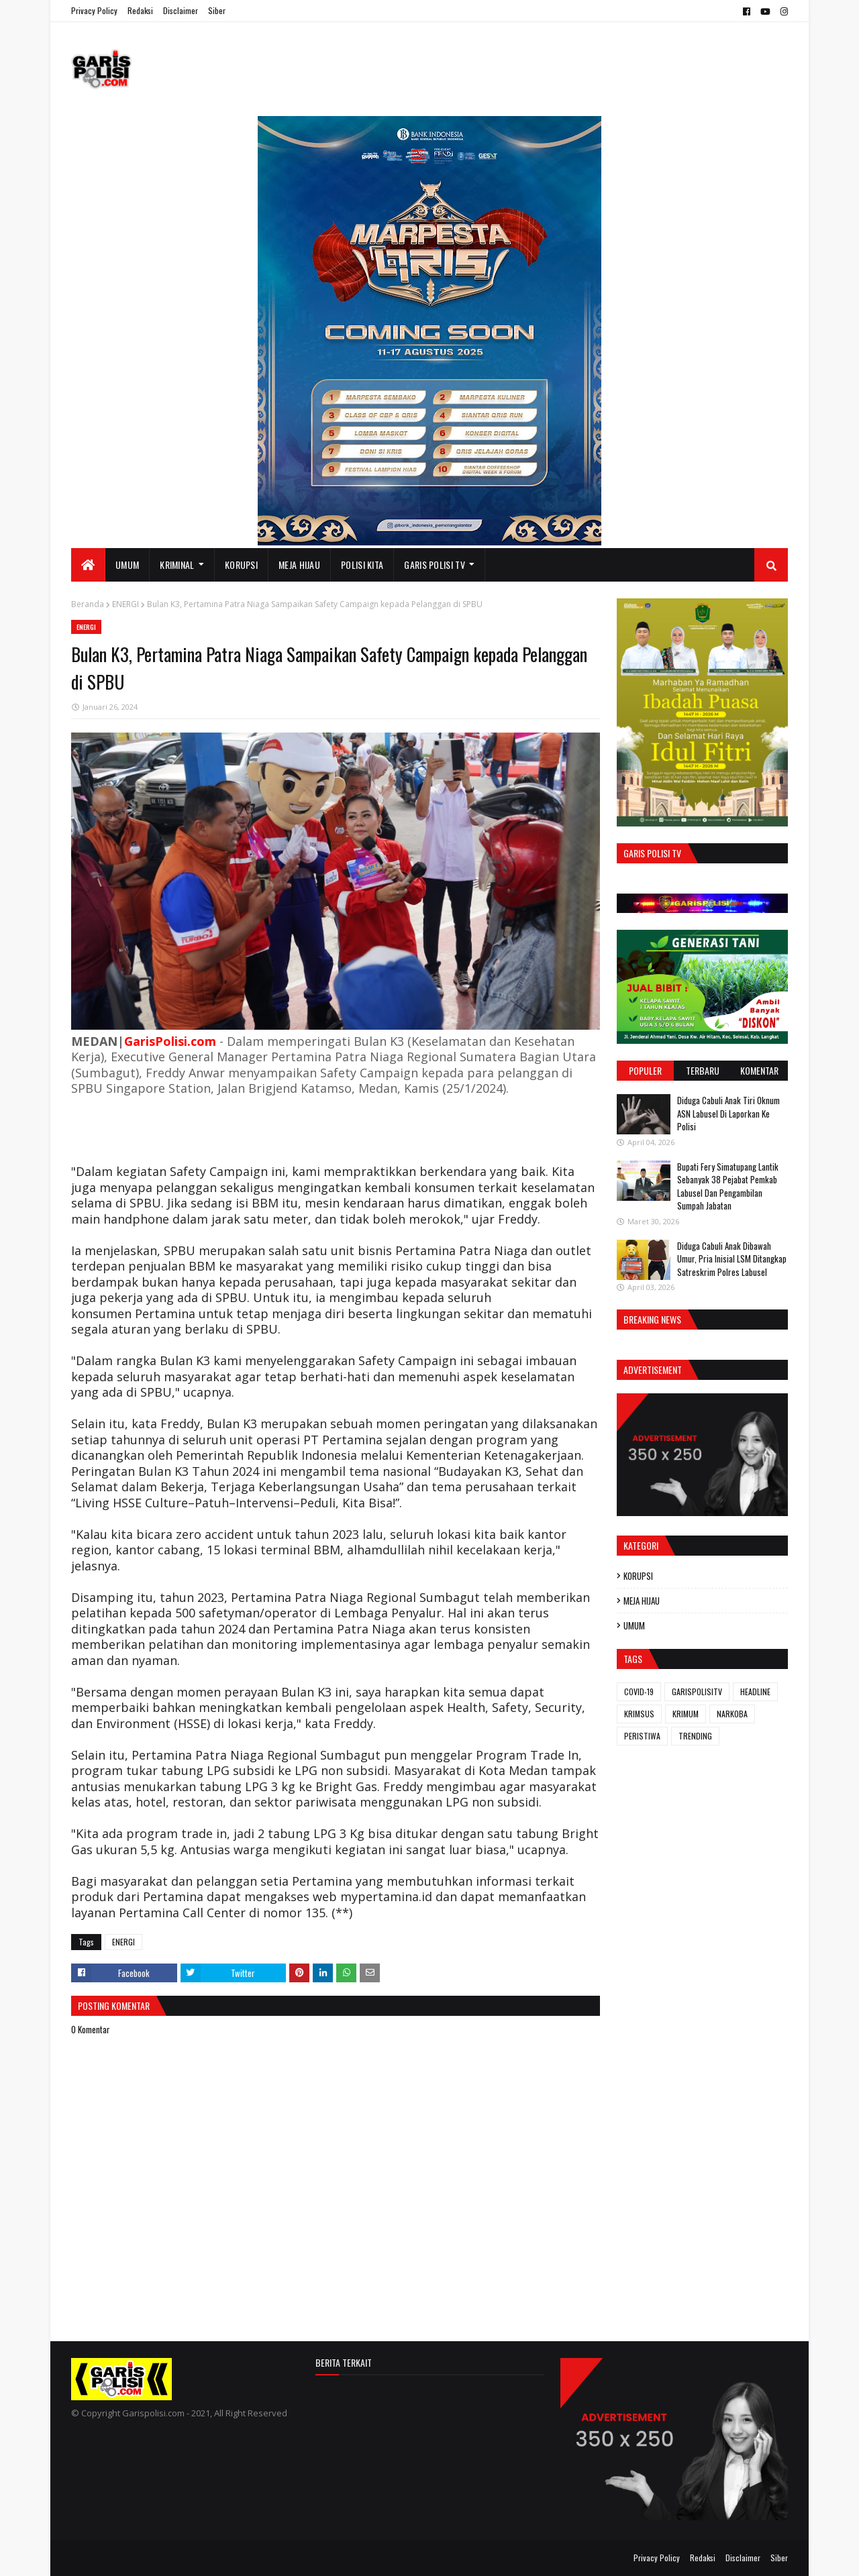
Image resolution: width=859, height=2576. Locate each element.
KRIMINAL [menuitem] (177, 564)
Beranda (87, 604)
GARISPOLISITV (697, 1691)
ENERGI (125, 604)
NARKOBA (732, 1713)
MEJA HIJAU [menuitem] (299, 564)
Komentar (759, 1070)
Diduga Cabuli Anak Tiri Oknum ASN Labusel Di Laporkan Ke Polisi (728, 1113)
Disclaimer (180, 10)
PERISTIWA (642, 1735)
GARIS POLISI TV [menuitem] (434, 564)
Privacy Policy (94, 10)
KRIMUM (685, 1713)
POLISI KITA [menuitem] (362, 564)
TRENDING (695, 1735)
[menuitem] (88, 565)
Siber (216, 10)
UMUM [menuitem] (127, 564)
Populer (645, 1070)
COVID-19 (639, 1691)
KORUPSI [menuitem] (241, 564)
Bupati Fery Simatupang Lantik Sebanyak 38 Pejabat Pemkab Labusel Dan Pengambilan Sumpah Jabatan (727, 1186)
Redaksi (140, 10)
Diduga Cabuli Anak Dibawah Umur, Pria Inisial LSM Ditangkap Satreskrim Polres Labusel (732, 1259)
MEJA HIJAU (641, 1600)
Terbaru (702, 1070)
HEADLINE (755, 1691)
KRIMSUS (639, 1713)
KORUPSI (638, 1575)
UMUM (634, 1625)
